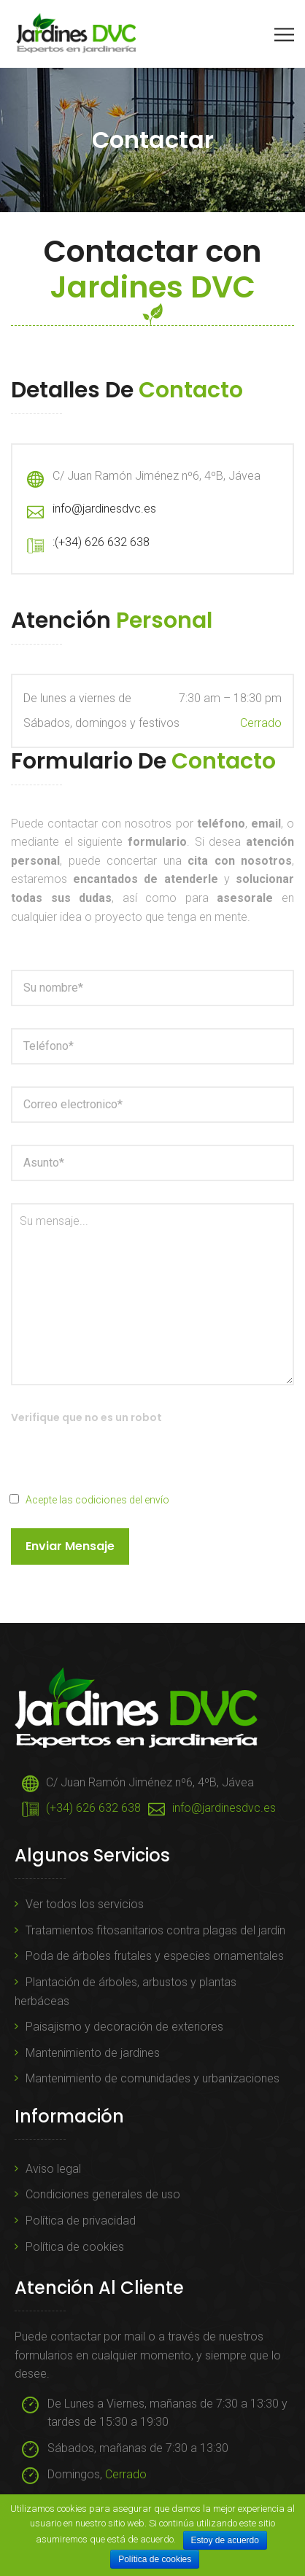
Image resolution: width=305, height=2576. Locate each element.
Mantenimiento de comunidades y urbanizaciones (152, 2078)
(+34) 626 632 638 (93, 1808)
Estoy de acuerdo (225, 2540)
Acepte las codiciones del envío (97, 1500)
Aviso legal (53, 2169)
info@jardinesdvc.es (104, 508)
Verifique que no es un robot (86, 1417)
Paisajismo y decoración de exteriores (124, 2027)
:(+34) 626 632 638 (101, 542)
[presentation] (122, 1461)
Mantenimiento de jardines (93, 2053)
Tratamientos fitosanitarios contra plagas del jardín (155, 1930)
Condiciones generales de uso (103, 2194)
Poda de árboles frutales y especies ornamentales (155, 1956)
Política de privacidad (81, 2220)
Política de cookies (75, 2247)
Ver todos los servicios (85, 1904)
